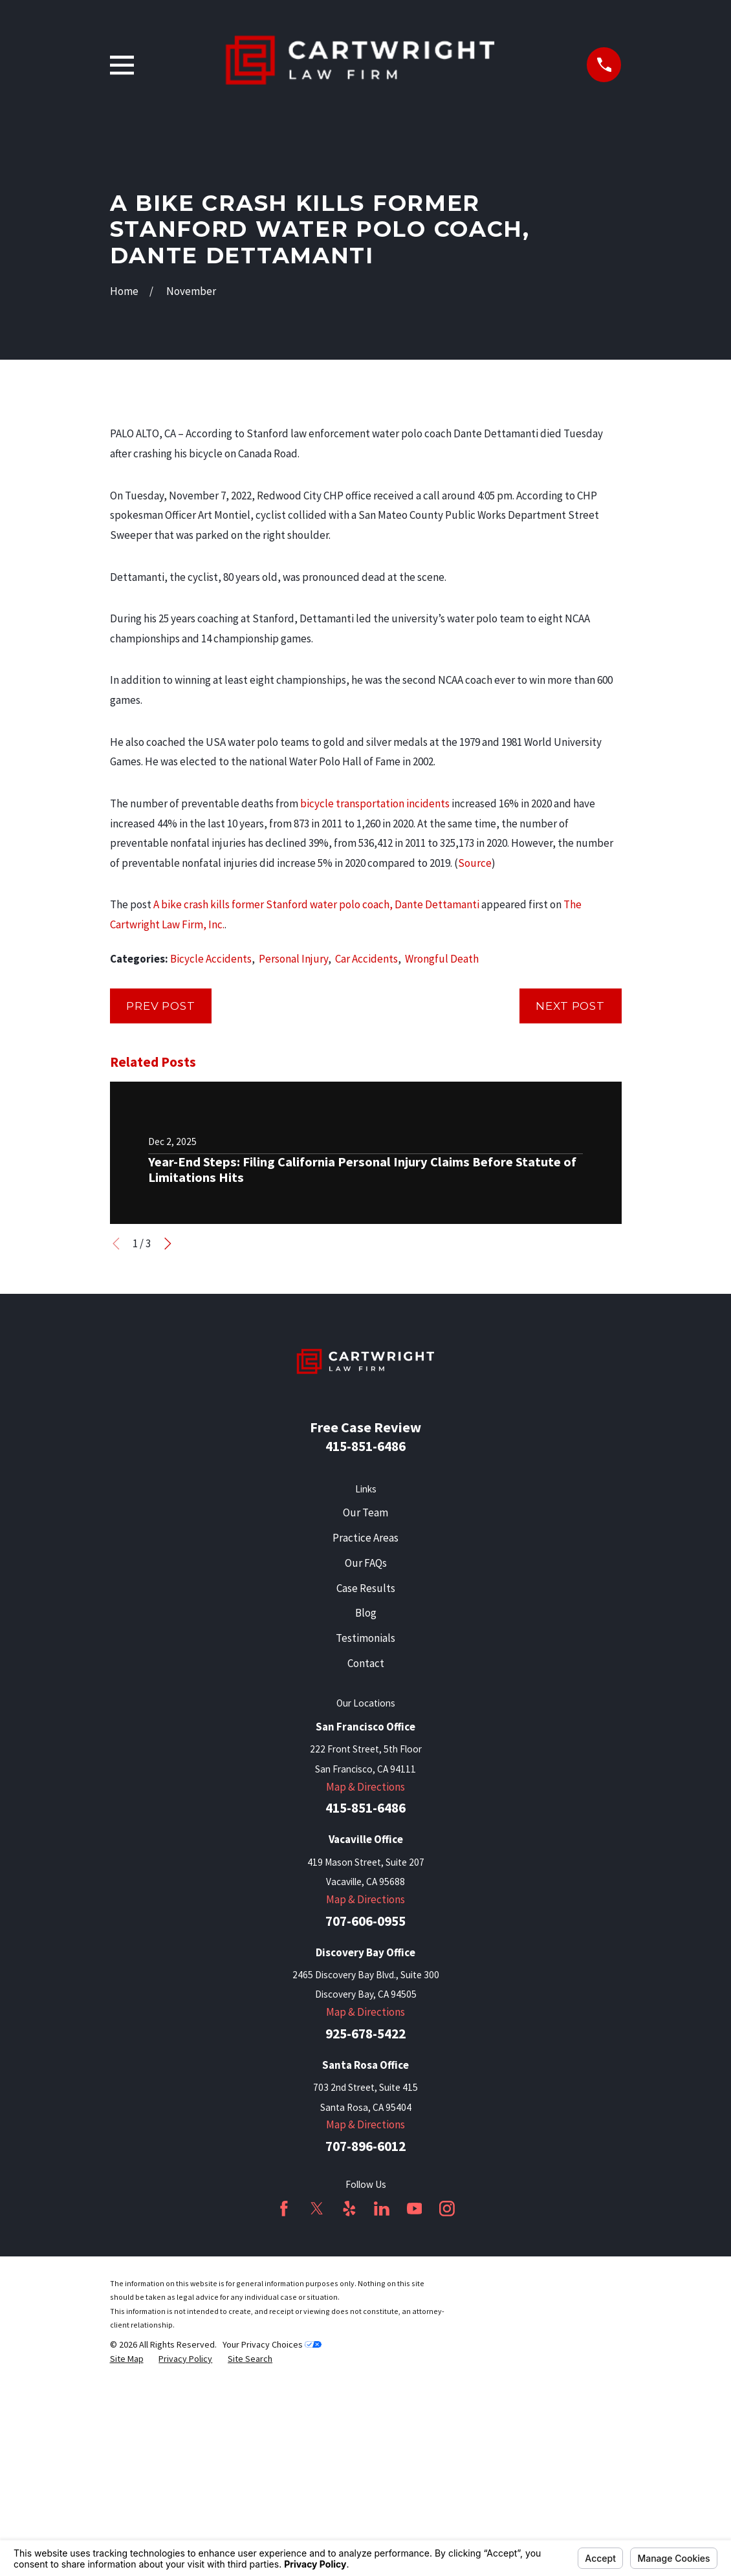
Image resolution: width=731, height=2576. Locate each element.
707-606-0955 (365, 2141)
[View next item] (168, 1463)
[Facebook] (284, 2429)
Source (475, 1083)
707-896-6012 (365, 2366)
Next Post (570, 1225)
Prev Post (160, 1225)
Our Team (365, 1732)
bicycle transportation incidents (375, 1023)
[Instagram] (447, 2429)
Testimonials (365, 1858)
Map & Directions (365, 2007)
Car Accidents (366, 1179)
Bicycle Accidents (211, 1179)
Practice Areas (365, 1758)
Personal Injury (293, 1179)
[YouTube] (414, 2429)
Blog (365, 1833)
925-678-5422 (365, 2253)
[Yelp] (349, 2429)
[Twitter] (317, 2429)
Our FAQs (366, 1783)
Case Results (365, 1808)
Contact (365, 1883)
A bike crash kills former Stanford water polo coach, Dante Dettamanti (316, 1125)
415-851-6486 (365, 1666)
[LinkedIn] (381, 2429)
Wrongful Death (442, 1179)
